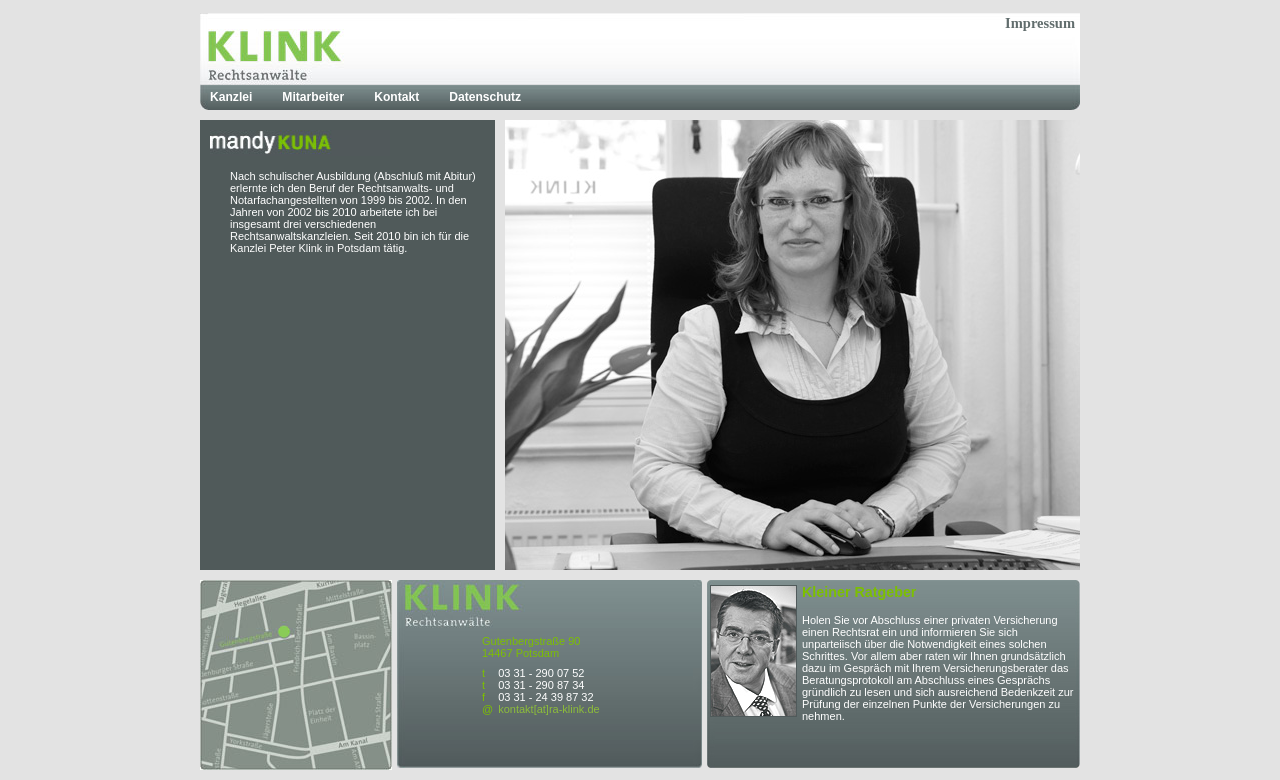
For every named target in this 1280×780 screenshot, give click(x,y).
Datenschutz (485, 97)
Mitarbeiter (313, 97)
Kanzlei (231, 97)
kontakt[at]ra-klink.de (549, 709)
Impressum (1040, 23)
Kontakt (396, 97)
